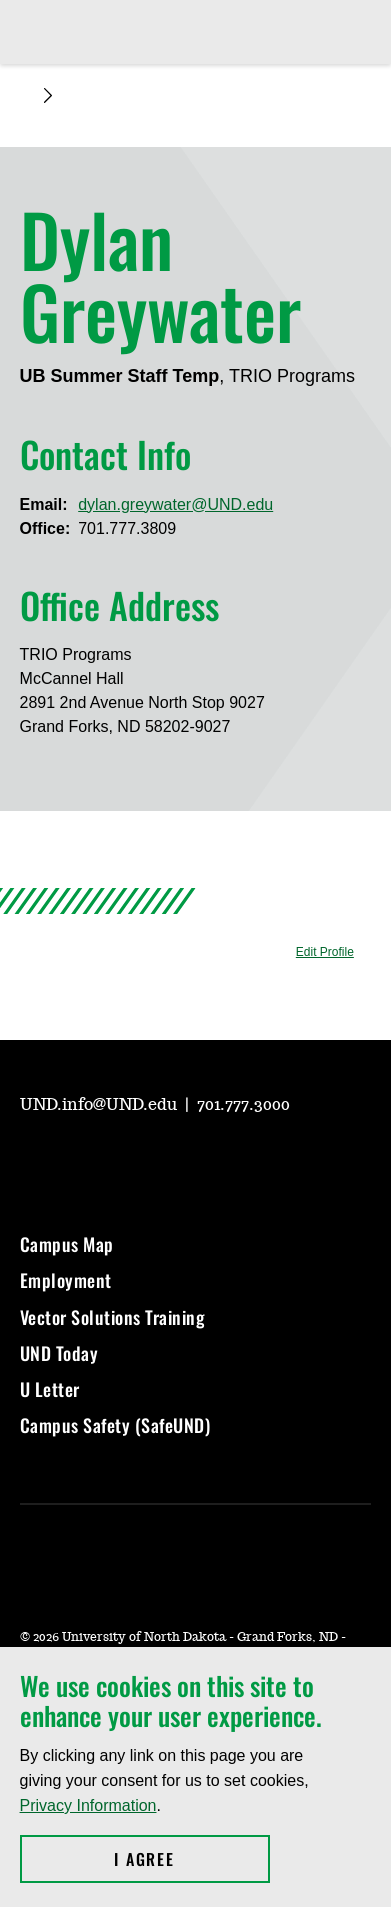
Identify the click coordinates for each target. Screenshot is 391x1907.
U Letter (50, 1389)
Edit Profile (325, 952)
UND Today (59, 1353)
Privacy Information (88, 1805)
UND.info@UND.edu (100, 1105)
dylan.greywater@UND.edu (175, 504)
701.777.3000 (243, 1105)
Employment (66, 1280)
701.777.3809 (127, 528)
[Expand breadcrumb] (48, 95)
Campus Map (67, 1244)
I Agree (191, 1859)
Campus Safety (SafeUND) (115, 1425)
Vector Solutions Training (113, 1317)
